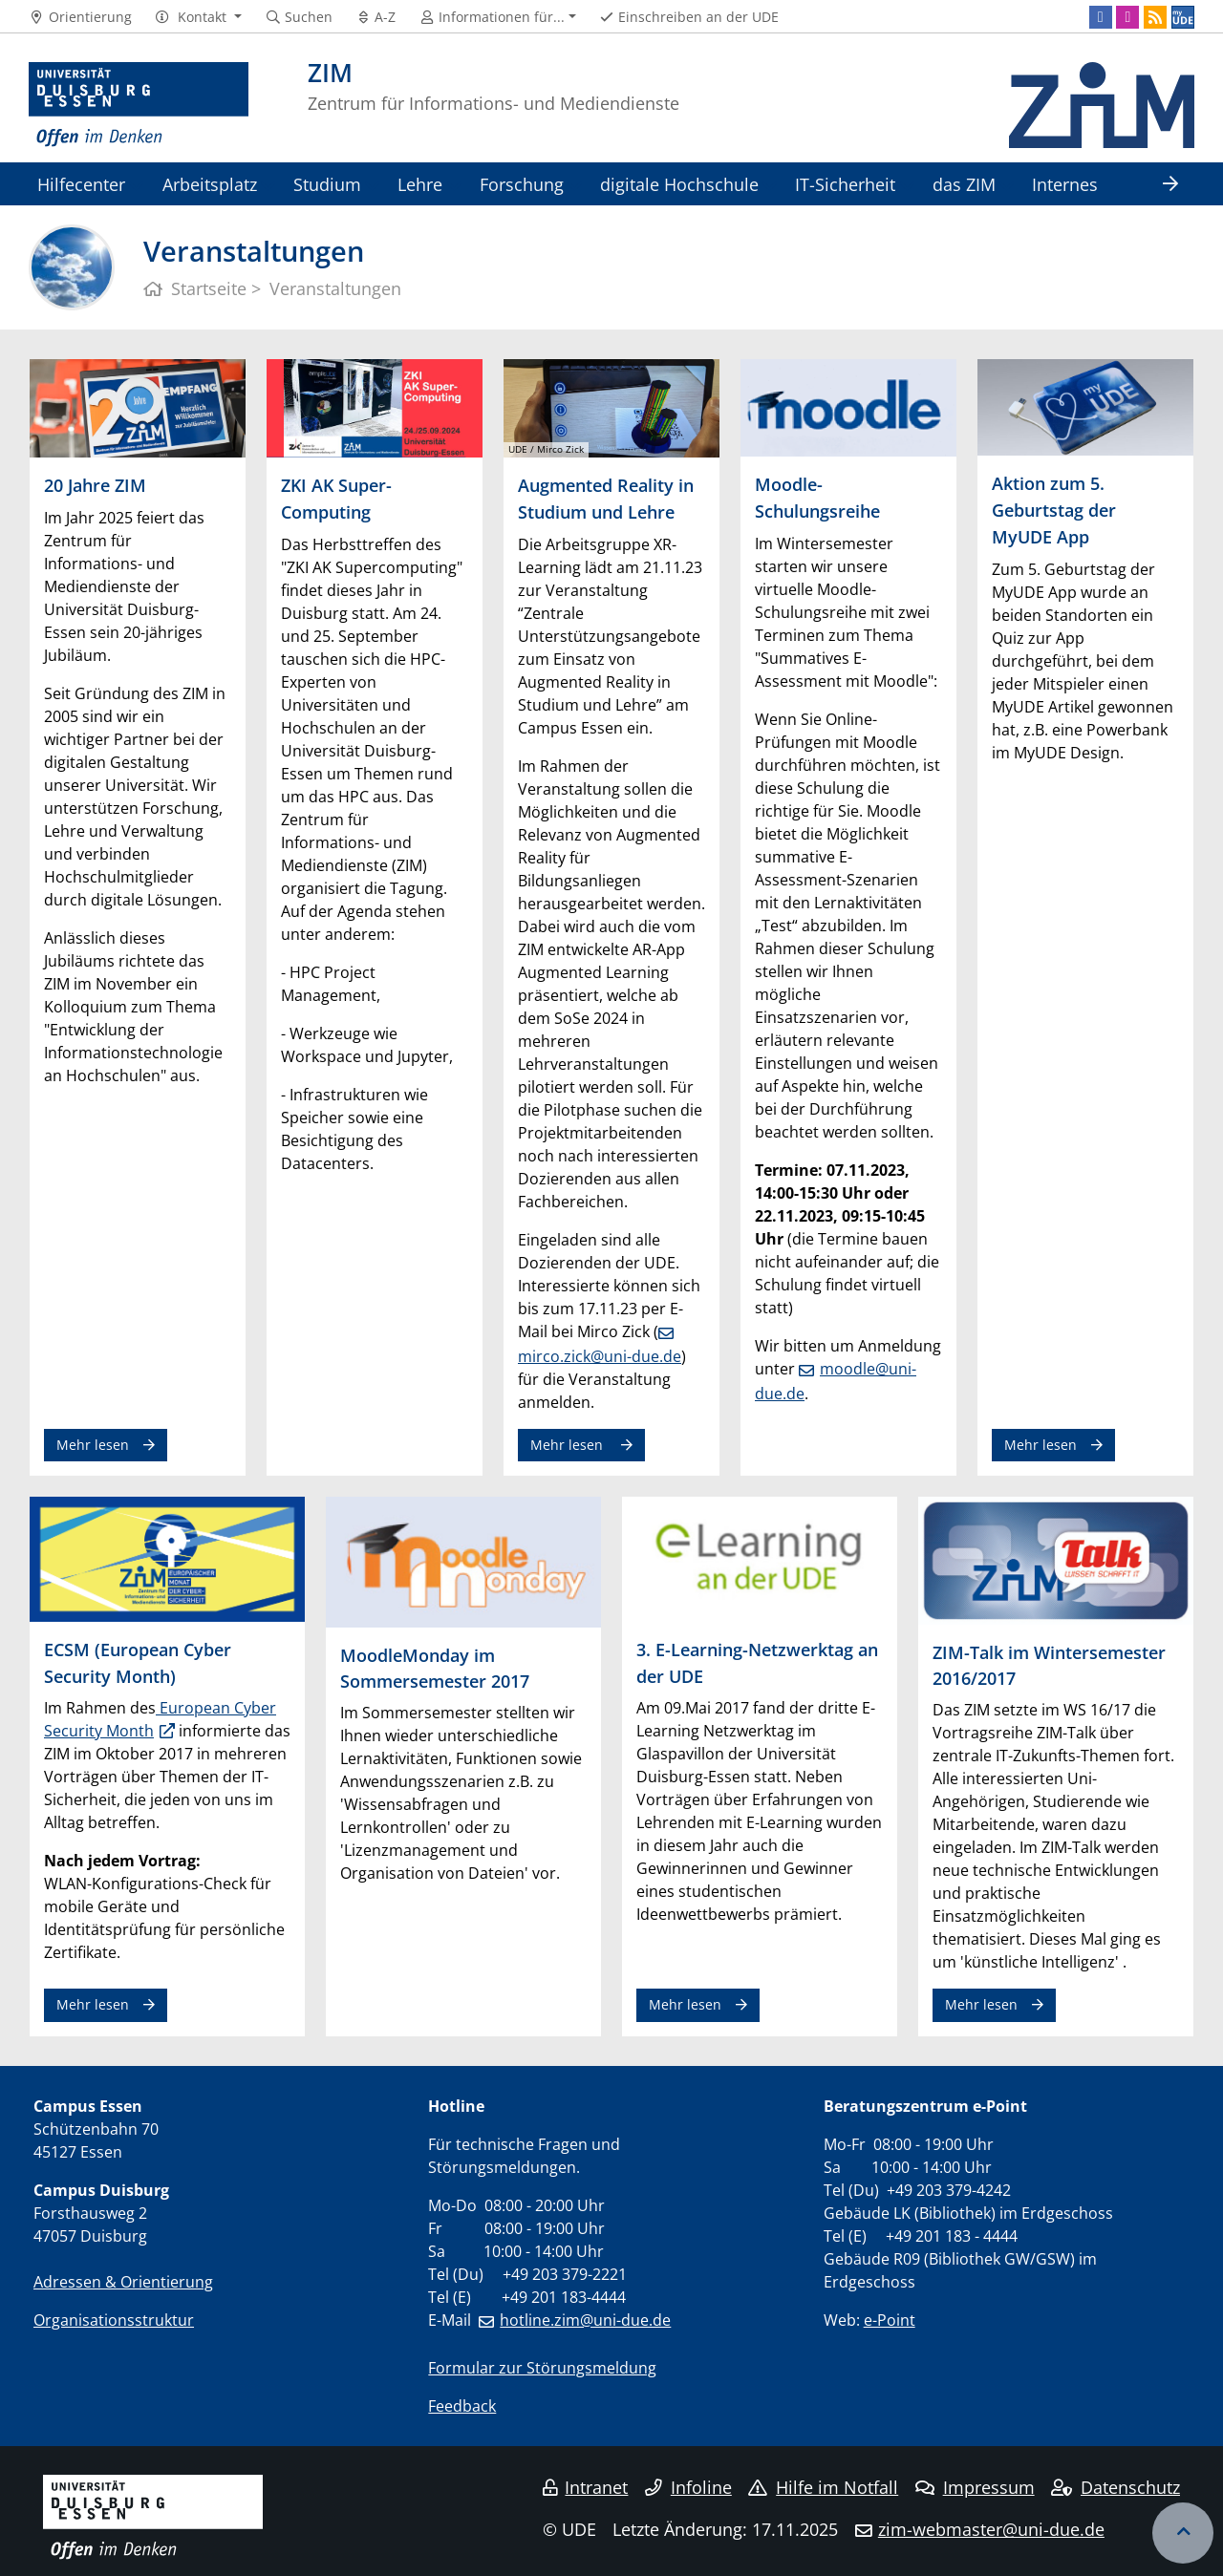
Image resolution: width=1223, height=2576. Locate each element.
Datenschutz (1115, 2487)
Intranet (586, 2487)
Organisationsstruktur (113, 2320)
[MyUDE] (1182, 17)
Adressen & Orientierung (123, 2281)
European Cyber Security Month (160, 1719)
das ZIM (964, 184)
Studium (327, 184)
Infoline (688, 2487)
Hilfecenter (81, 184)
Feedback (462, 2405)
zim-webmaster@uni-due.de (991, 2529)
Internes (1065, 184)
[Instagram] (1127, 17)
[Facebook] (1100, 17)
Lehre (419, 184)
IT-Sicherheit (845, 184)
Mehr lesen (92, 1445)
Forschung (522, 184)
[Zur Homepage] (138, 105)
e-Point (889, 2320)
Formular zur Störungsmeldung (542, 2367)
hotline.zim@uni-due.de (585, 2320)
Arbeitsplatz (209, 184)
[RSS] (1155, 17)
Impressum (975, 2487)
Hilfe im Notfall (823, 2487)
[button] (198, 17)
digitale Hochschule (679, 184)
